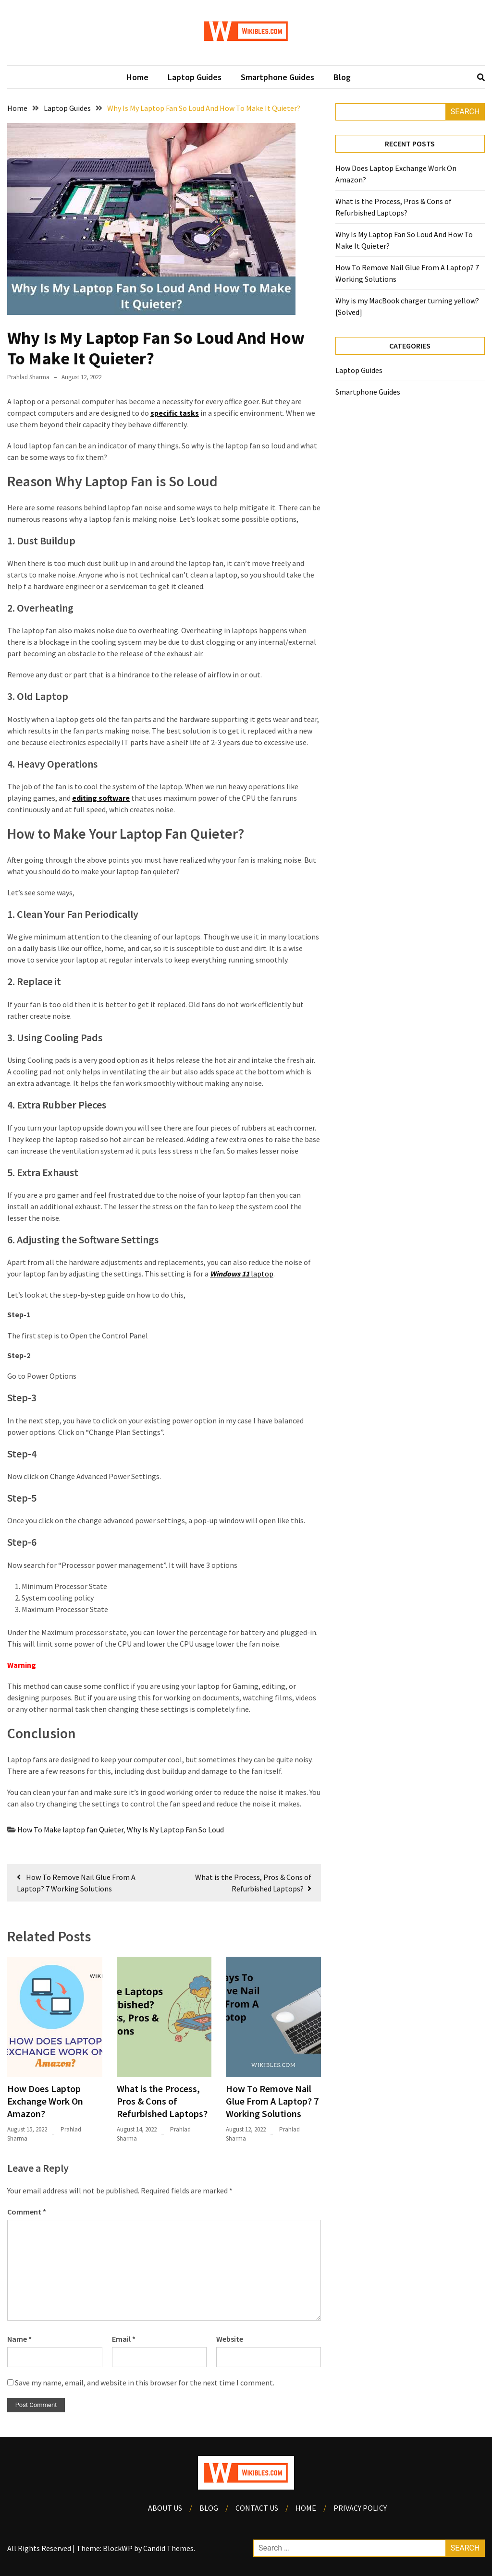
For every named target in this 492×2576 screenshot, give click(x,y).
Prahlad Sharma (28, 377)
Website (229, 2339)
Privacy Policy (360, 2508)
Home (137, 77)
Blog (342, 77)
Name (19, 2339)
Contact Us (256, 2508)
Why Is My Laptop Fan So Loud (175, 1829)
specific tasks (174, 413)
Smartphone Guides (277, 77)
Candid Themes (168, 2548)
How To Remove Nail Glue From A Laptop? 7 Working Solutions (272, 2100)
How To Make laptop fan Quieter (70, 1829)
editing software (101, 798)
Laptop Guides (194, 77)
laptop (241, 1273)
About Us (165, 2508)
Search (465, 111)
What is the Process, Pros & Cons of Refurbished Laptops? (162, 2100)
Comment (26, 2211)
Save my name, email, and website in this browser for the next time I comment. (144, 2382)
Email (123, 2339)
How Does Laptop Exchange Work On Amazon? (45, 2100)
